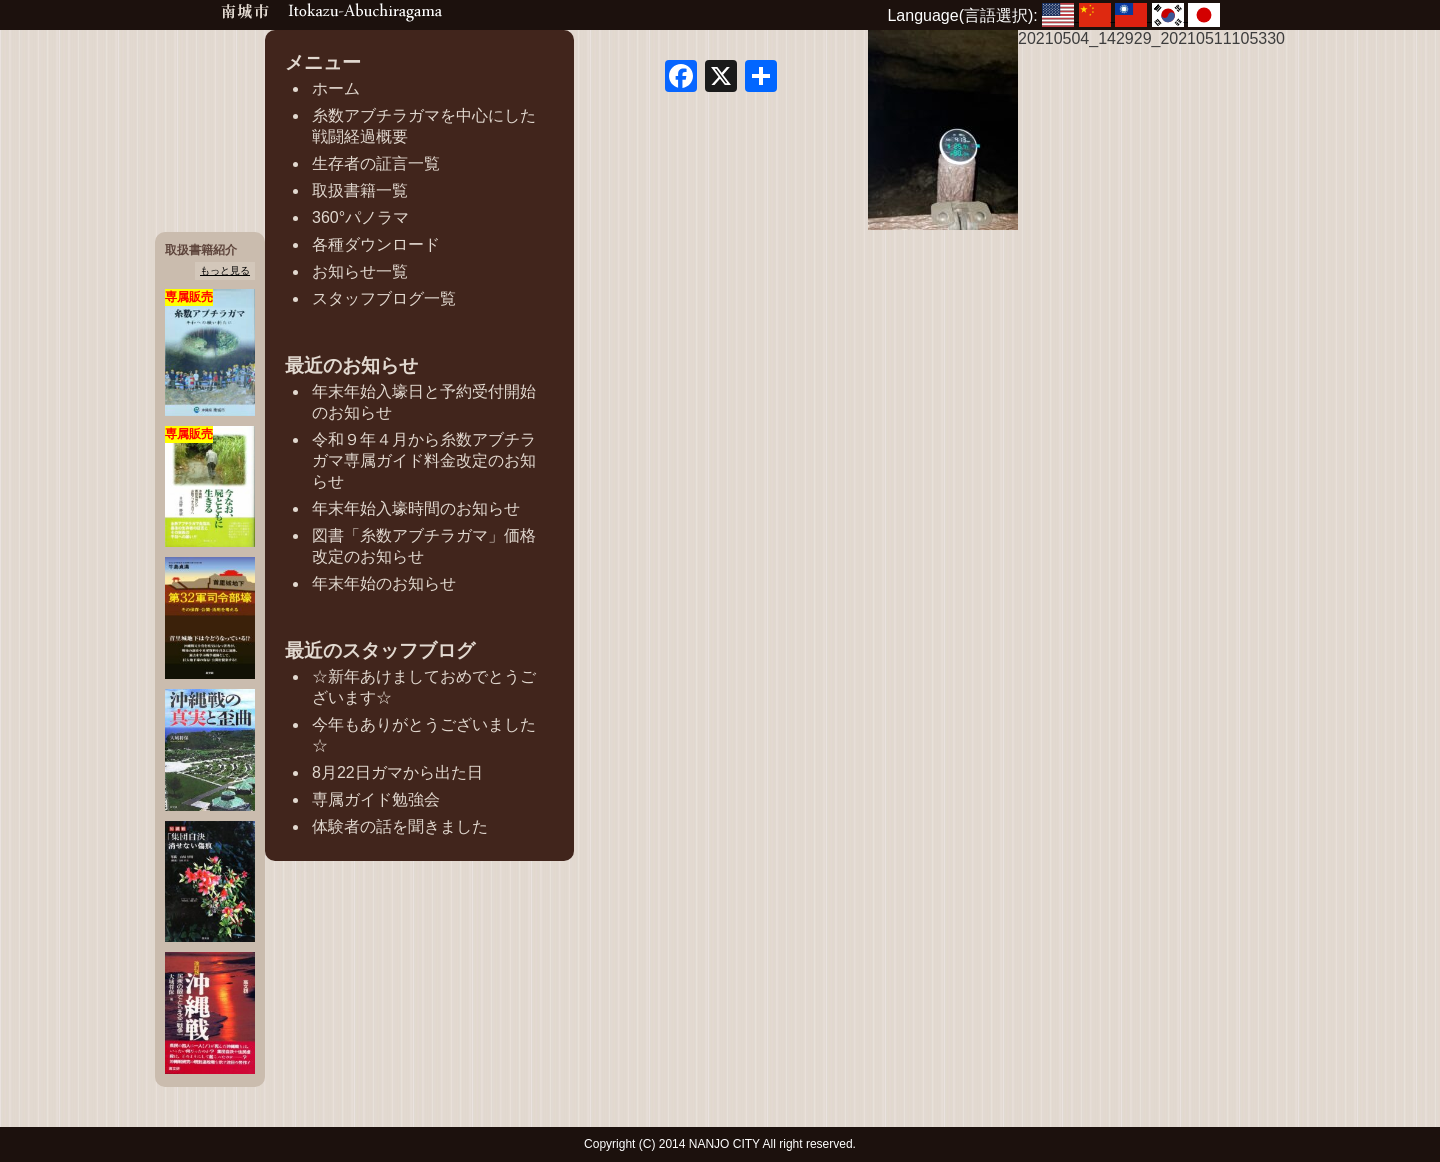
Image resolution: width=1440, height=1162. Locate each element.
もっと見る (225, 270)
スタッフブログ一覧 (384, 298)
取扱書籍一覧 (360, 190)
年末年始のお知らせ (384, 583)
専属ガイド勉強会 (376, 799)
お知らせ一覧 (360, 271)
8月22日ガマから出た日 (397, 772)
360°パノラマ (360, 217)
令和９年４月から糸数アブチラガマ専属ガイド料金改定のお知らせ (424, 460)
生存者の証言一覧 (376, 163)
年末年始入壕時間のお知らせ (416, 508)
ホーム (336, 88)
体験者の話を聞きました (400, 826)
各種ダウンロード (376, 244)
